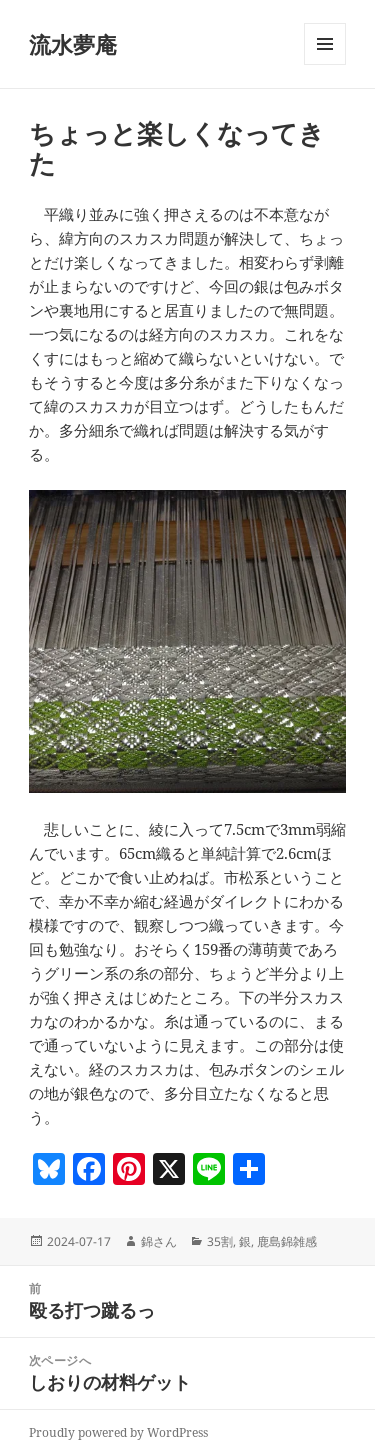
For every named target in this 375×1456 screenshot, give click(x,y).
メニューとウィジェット (325, 64)
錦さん (159, 1241)
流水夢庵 (73, 44)
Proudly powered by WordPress (118, 1432)
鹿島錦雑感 (287, 1241)
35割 (220, 1241)
